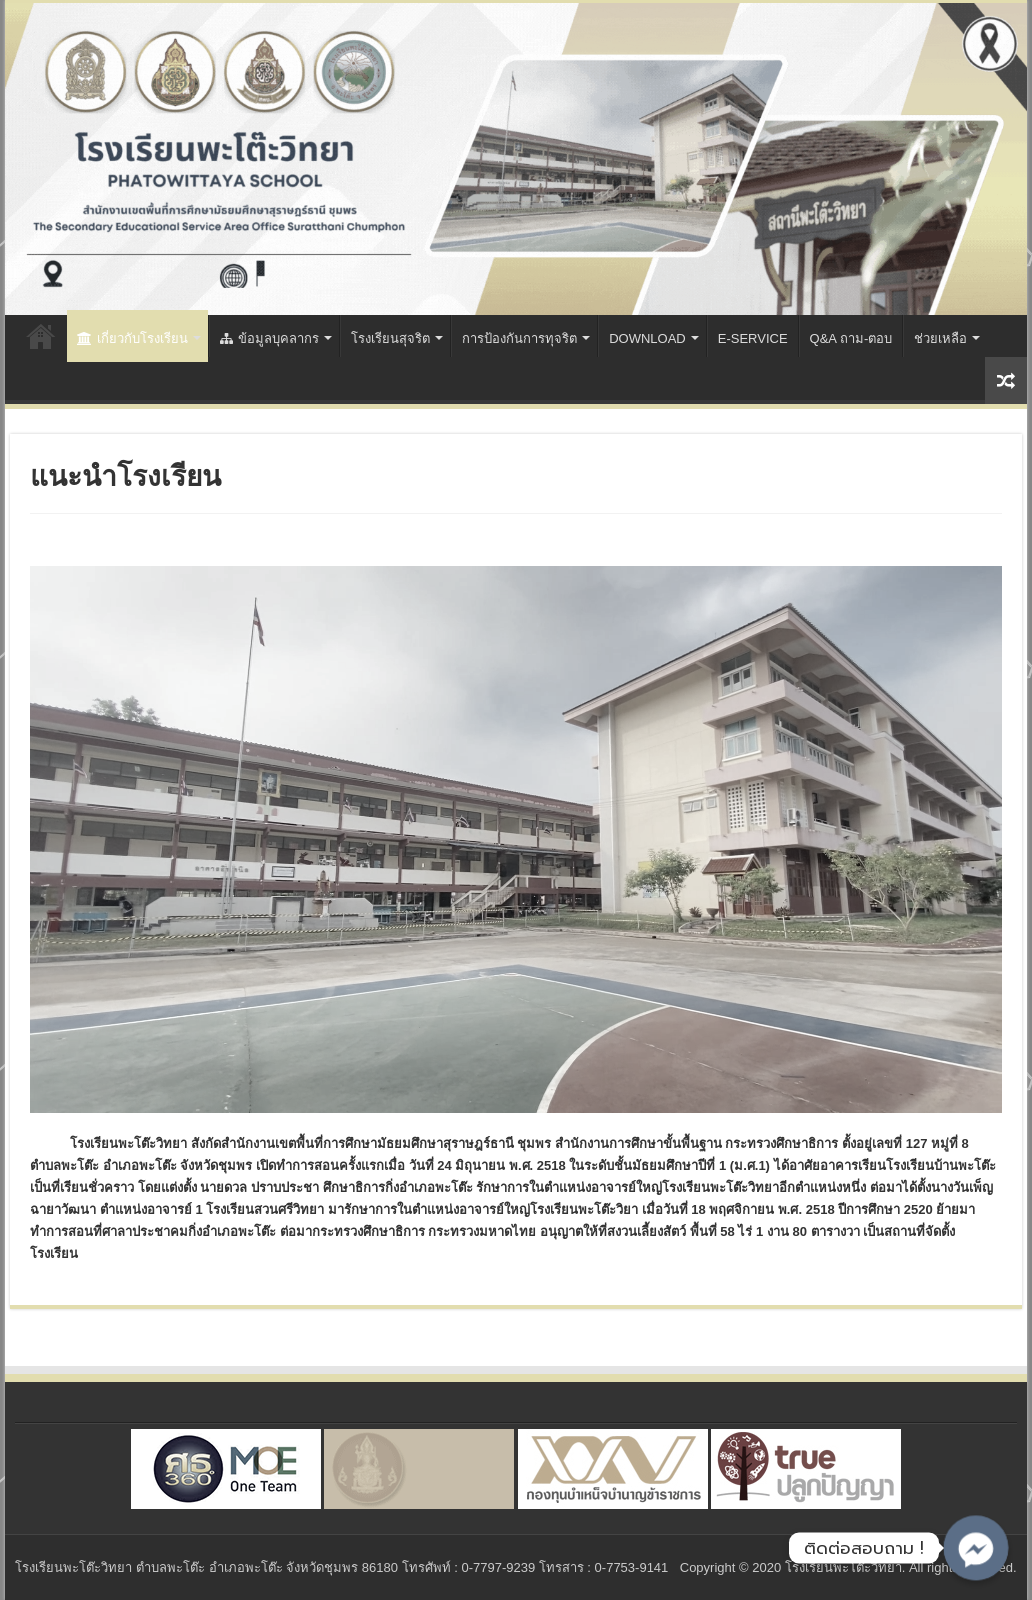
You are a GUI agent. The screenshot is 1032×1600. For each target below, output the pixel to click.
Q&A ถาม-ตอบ (851, 338)
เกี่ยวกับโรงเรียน (132, 338)
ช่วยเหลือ (940, 338)
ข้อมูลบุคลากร (269, 338)
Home (41, 336)
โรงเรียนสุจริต (390, 338)
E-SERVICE (753, 338)
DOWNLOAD (647, 338)
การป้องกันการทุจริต (519, 338)
